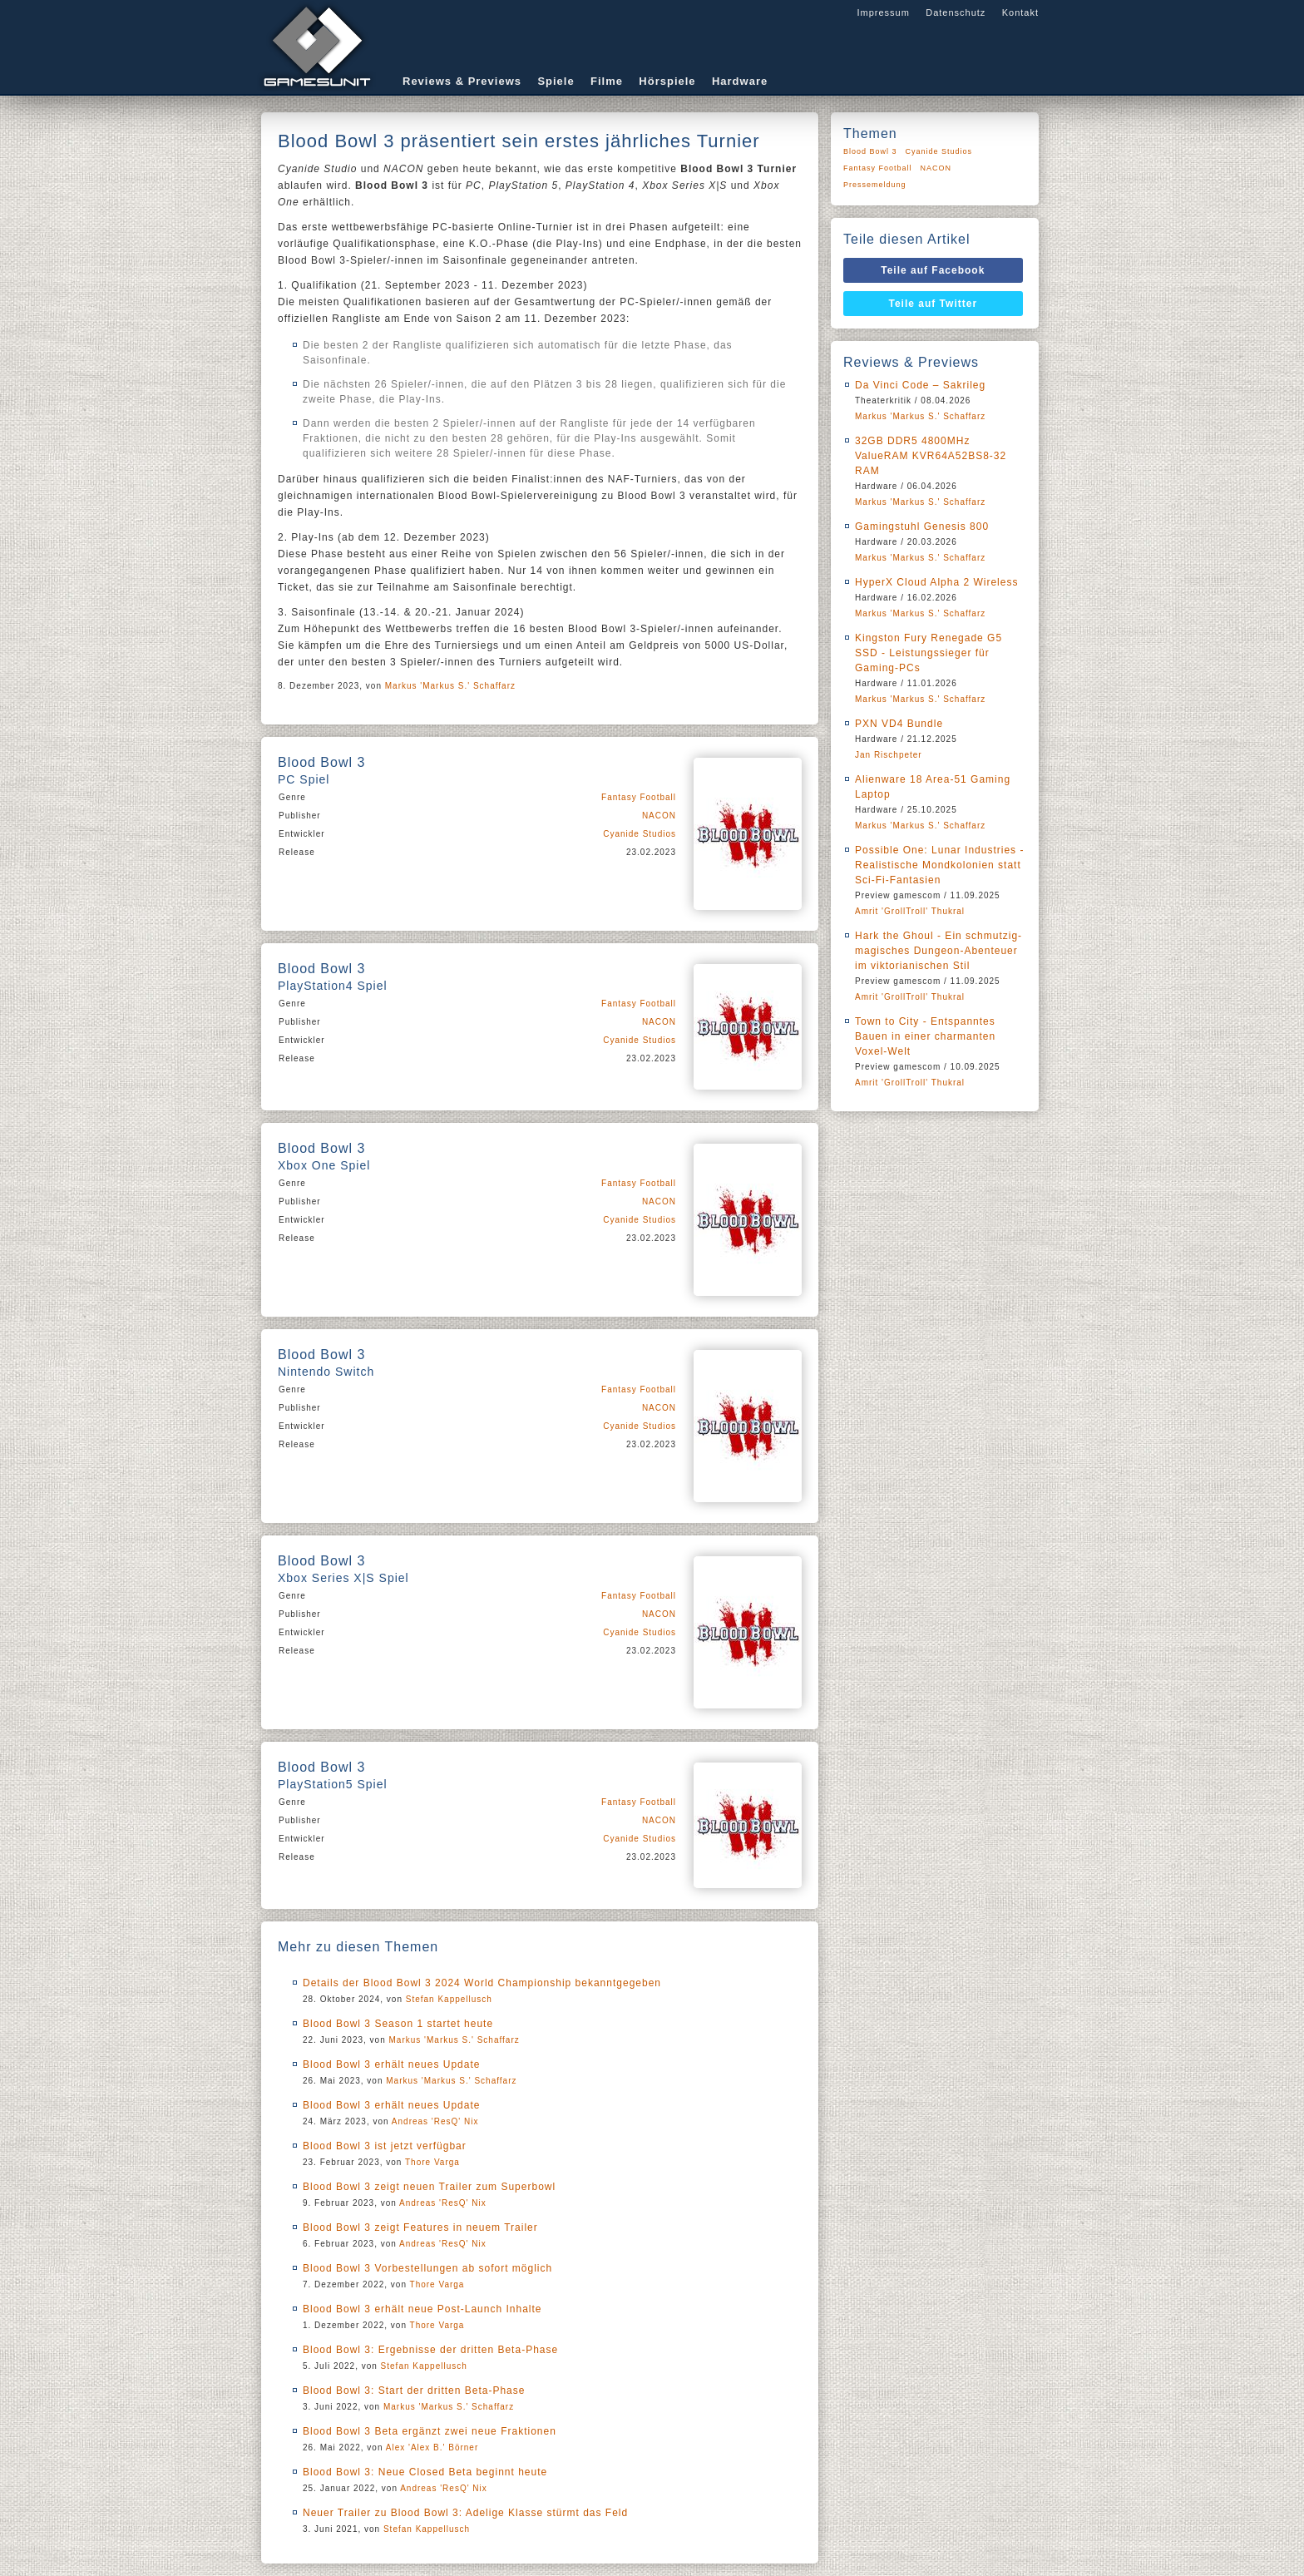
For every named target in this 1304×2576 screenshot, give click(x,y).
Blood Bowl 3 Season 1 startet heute (398, 2024)
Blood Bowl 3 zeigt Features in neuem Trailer (420, 2227)
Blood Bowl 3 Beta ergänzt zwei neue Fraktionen (429, 2431)
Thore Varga (432, 2162)
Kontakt (1020, 12)
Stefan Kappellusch (449, 1999)
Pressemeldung (874, 184)
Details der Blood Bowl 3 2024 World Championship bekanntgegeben (482, 1983)
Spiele (555, 81)
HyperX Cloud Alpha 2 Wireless (936, 582)
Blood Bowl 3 (870, 151)
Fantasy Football (638, 797)
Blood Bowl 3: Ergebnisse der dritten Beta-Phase (430, 2350)
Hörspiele (667, 81)
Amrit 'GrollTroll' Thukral (910, 911)
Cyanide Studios (639, 833)
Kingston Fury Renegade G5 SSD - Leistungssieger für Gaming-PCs (928, 653)
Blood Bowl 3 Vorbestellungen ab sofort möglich (427, 2268)
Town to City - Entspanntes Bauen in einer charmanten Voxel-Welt (925, 1036)
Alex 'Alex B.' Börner (432, 2447)
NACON (659, 815)
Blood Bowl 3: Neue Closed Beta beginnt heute (425, 2472)
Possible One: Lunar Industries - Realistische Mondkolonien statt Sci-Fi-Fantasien (939, 865)
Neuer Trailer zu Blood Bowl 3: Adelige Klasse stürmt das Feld (465, 2513)
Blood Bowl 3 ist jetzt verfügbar (385, 2146)
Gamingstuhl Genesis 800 (922, 526)
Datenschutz (955, 12)
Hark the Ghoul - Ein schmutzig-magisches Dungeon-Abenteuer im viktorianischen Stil (938, 951)
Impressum (883, 12)
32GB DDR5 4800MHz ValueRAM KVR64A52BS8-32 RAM (930, 456)
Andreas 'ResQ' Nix (435, 2121)
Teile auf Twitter (933, 303)
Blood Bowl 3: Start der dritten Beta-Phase (414, 2390)
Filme (606, 81)
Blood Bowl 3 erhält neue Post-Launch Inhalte (422, 2309)
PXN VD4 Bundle (899, 723)
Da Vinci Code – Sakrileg (920, 385)
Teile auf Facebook (933, 270)
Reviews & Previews (462, 81)
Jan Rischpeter (888, 754)
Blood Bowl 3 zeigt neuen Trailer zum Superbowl (429, 2187)
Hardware (740, 81)
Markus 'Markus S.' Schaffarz (450, 685)
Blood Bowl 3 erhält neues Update (391, 2064)
